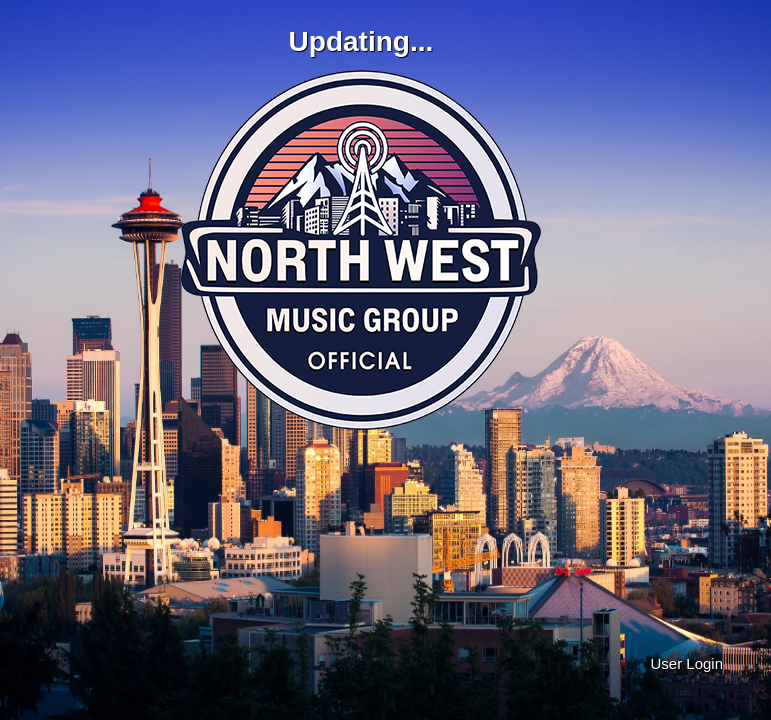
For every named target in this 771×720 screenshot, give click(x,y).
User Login (686, 663)
